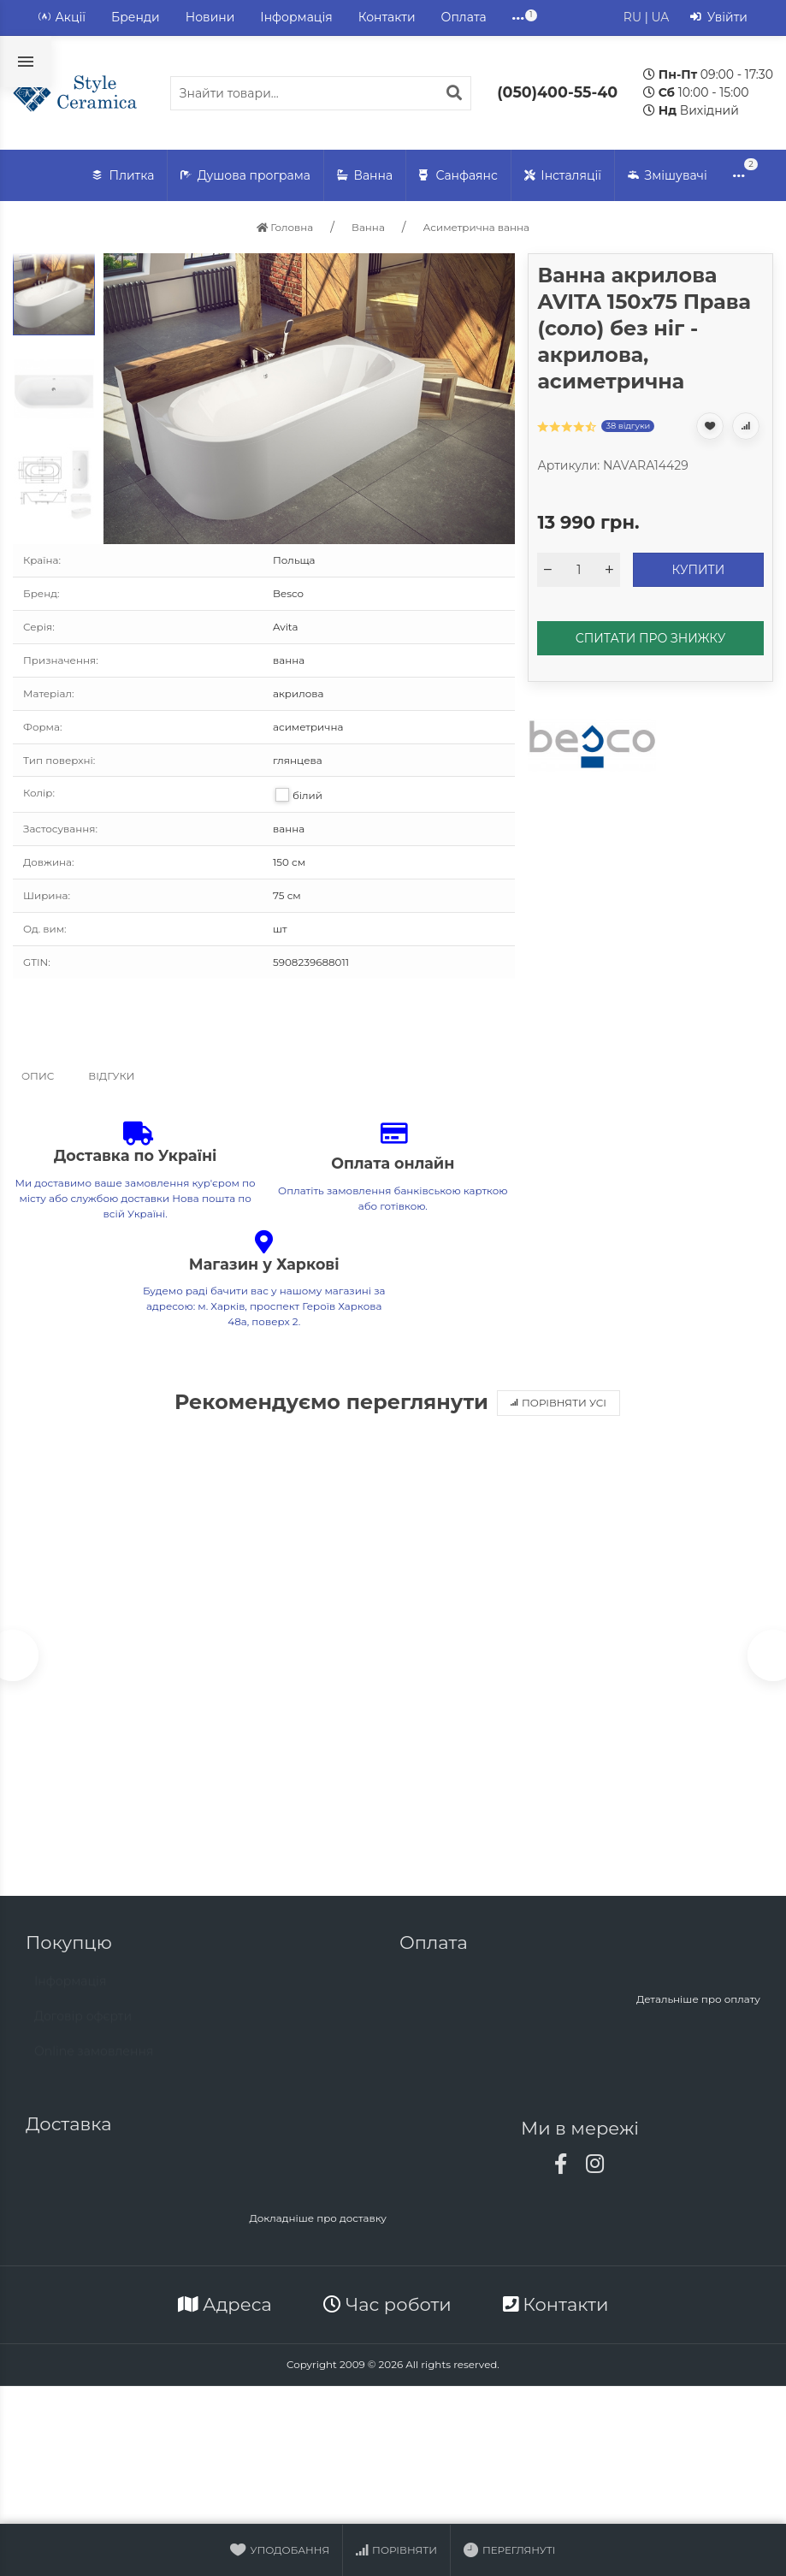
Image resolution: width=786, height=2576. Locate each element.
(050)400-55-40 (557, 92)
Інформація (296, 17)
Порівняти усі (558, 1402)
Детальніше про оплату (698, 2001)
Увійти (719, 17)
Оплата (464, 17)
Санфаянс (458, 176)
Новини (210, 17)
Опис (37, 1075)
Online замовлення (93, 2062)
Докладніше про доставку (318, 2220)
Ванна (365, 176)
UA (660, 17)
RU (632, 17)
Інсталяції (562, 176)
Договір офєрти (83, 2026)
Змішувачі (667, 176)
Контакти (387, 17)
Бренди (135, 17)
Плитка (123, 176)
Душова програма (245, 176)
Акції (62, 17)
